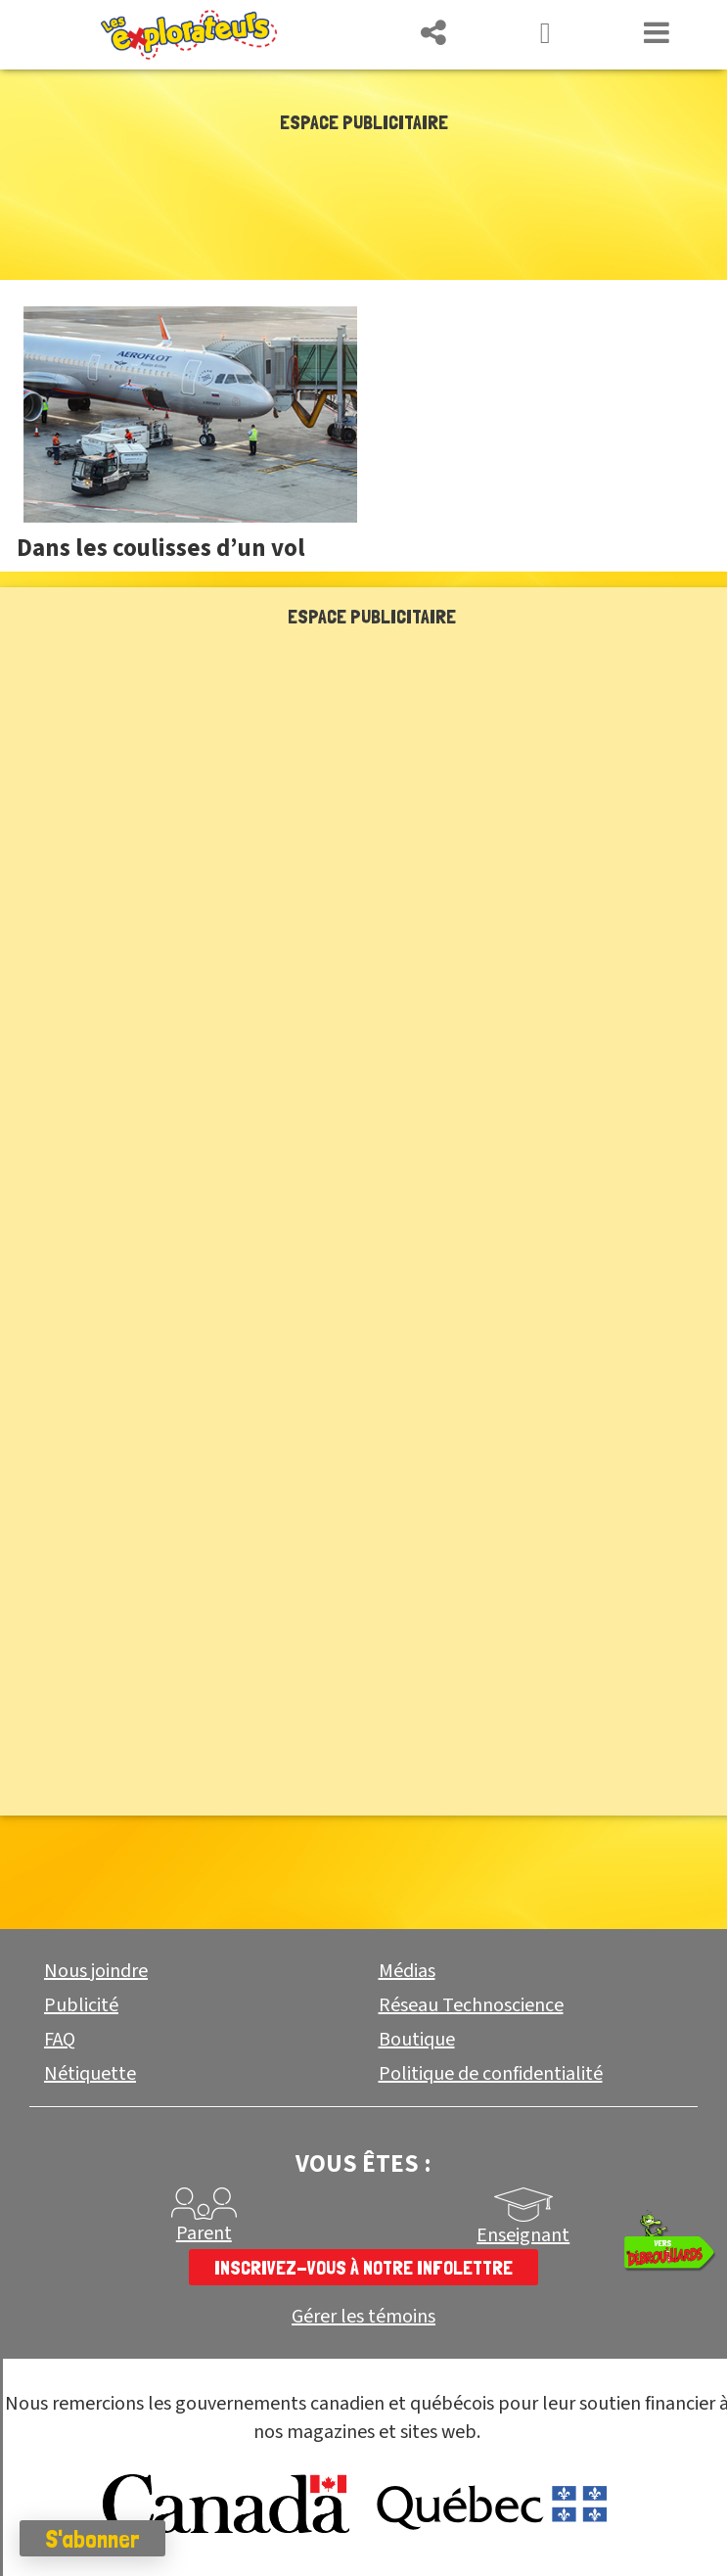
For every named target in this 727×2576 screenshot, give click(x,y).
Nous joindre (96, 1971)
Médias (407, 1971)
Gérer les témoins (363, 2317)
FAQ (59, 2039)
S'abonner (92, 2538)
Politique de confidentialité (491, 2074)
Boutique (417, 2039)
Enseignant (523, 2235)
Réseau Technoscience (471, 2005)
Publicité (81, 2005)
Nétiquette (90, 2074)
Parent (204, 2233)
